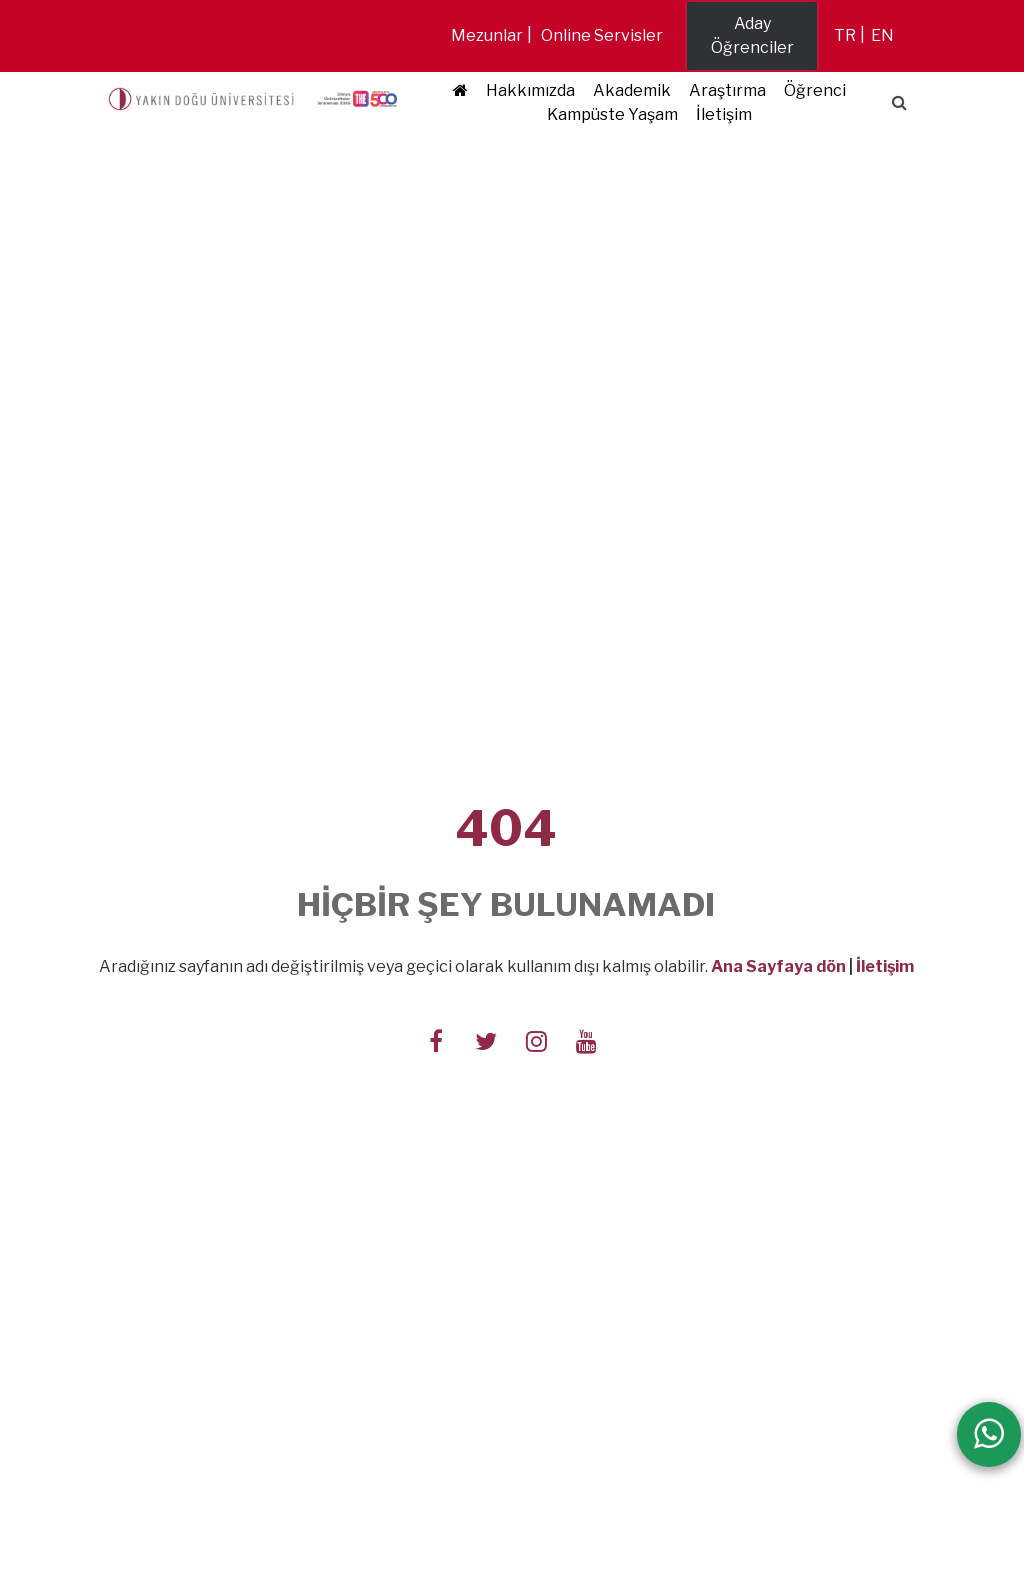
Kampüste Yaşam (612, 114)
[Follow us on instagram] (536, 1039)
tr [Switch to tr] (845, 35)
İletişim (724, 114)
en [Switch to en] (882, 35)
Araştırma (727, 90)
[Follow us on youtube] (586, 1039)
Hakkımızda (530, 90)
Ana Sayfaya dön (778, 966)
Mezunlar (487, 35)
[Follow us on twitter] (486, 1039)
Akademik (632, 90)
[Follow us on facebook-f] (436, 1039)
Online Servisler (602, 35)
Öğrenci (815, 90)
